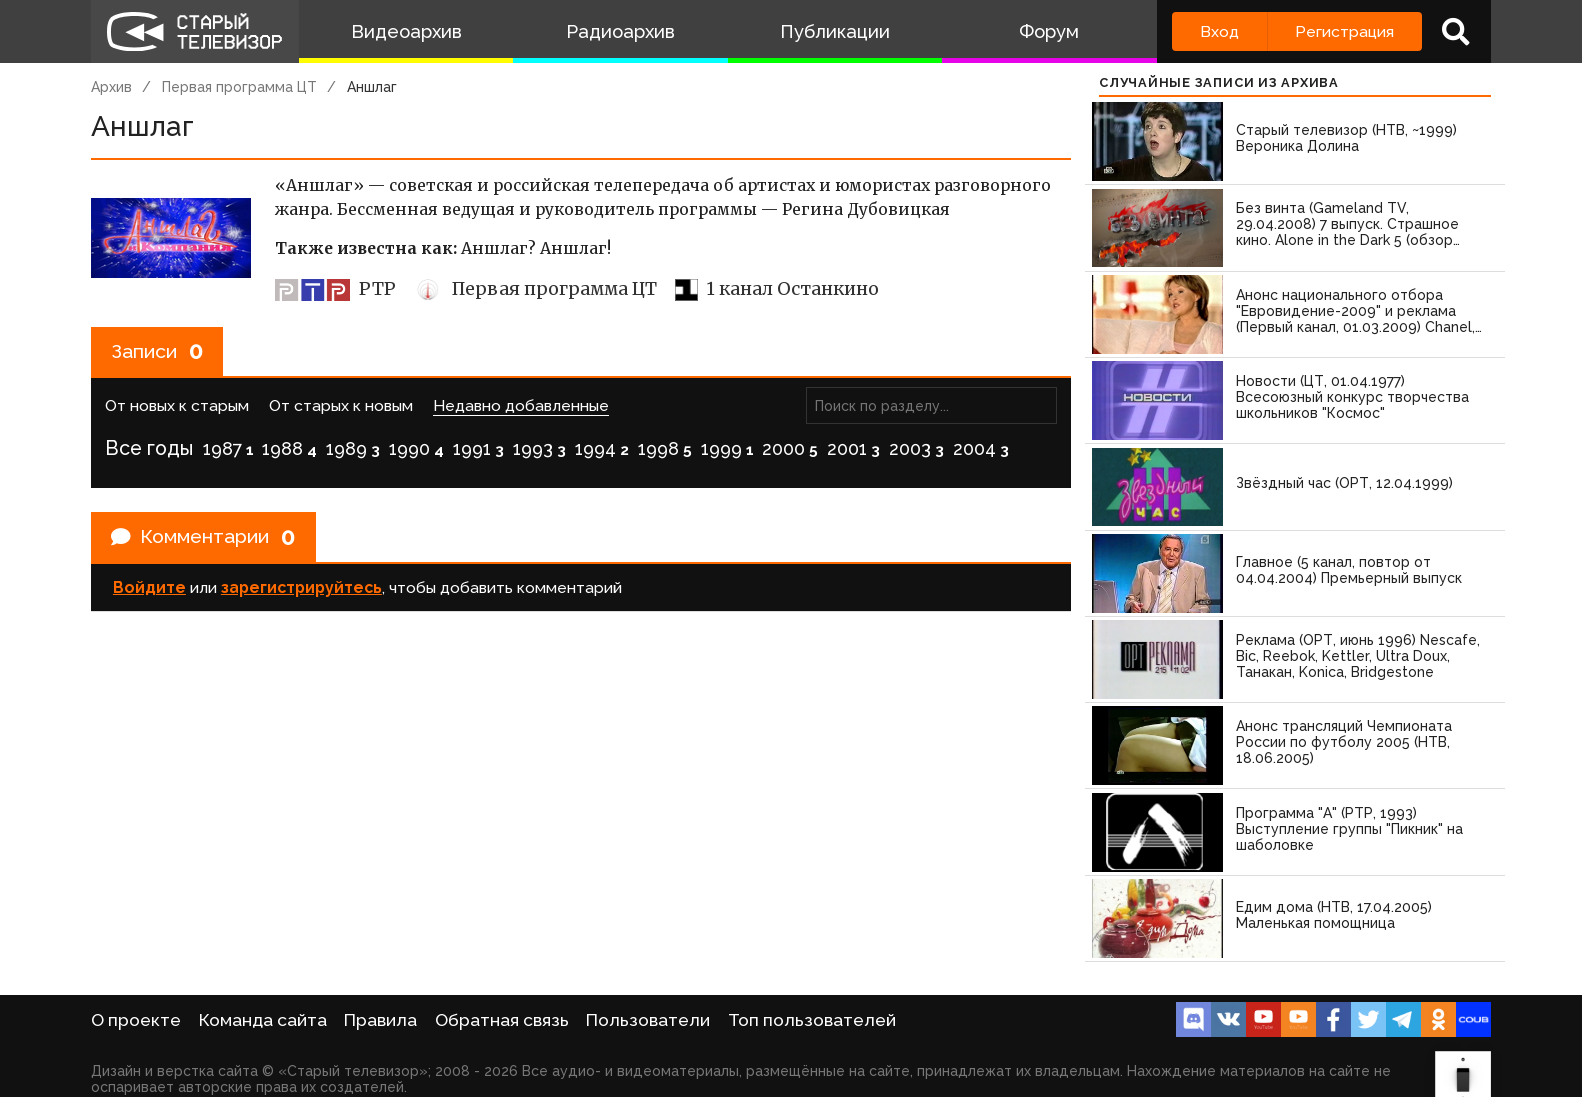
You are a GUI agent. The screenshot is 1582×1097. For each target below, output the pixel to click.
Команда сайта (263, 1020)
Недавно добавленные (521, 407)
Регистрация (1344, 31)
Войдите (149, 590)
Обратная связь (502, 1020)
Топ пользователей (812, 1020)
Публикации (835, 31)
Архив (111, 87)
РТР (336, 289)
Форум (1049, 31)
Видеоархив (406, 31)
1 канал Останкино (777, 289)
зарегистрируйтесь (301, 590)
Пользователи (648, 1020)
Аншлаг (372, 87)
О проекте (136, 1020)
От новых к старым (177, 407)
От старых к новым (341, 407)
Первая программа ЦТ (239, 87)
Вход (1219, 31)
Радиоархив (620, 31)
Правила (380, 1020)
